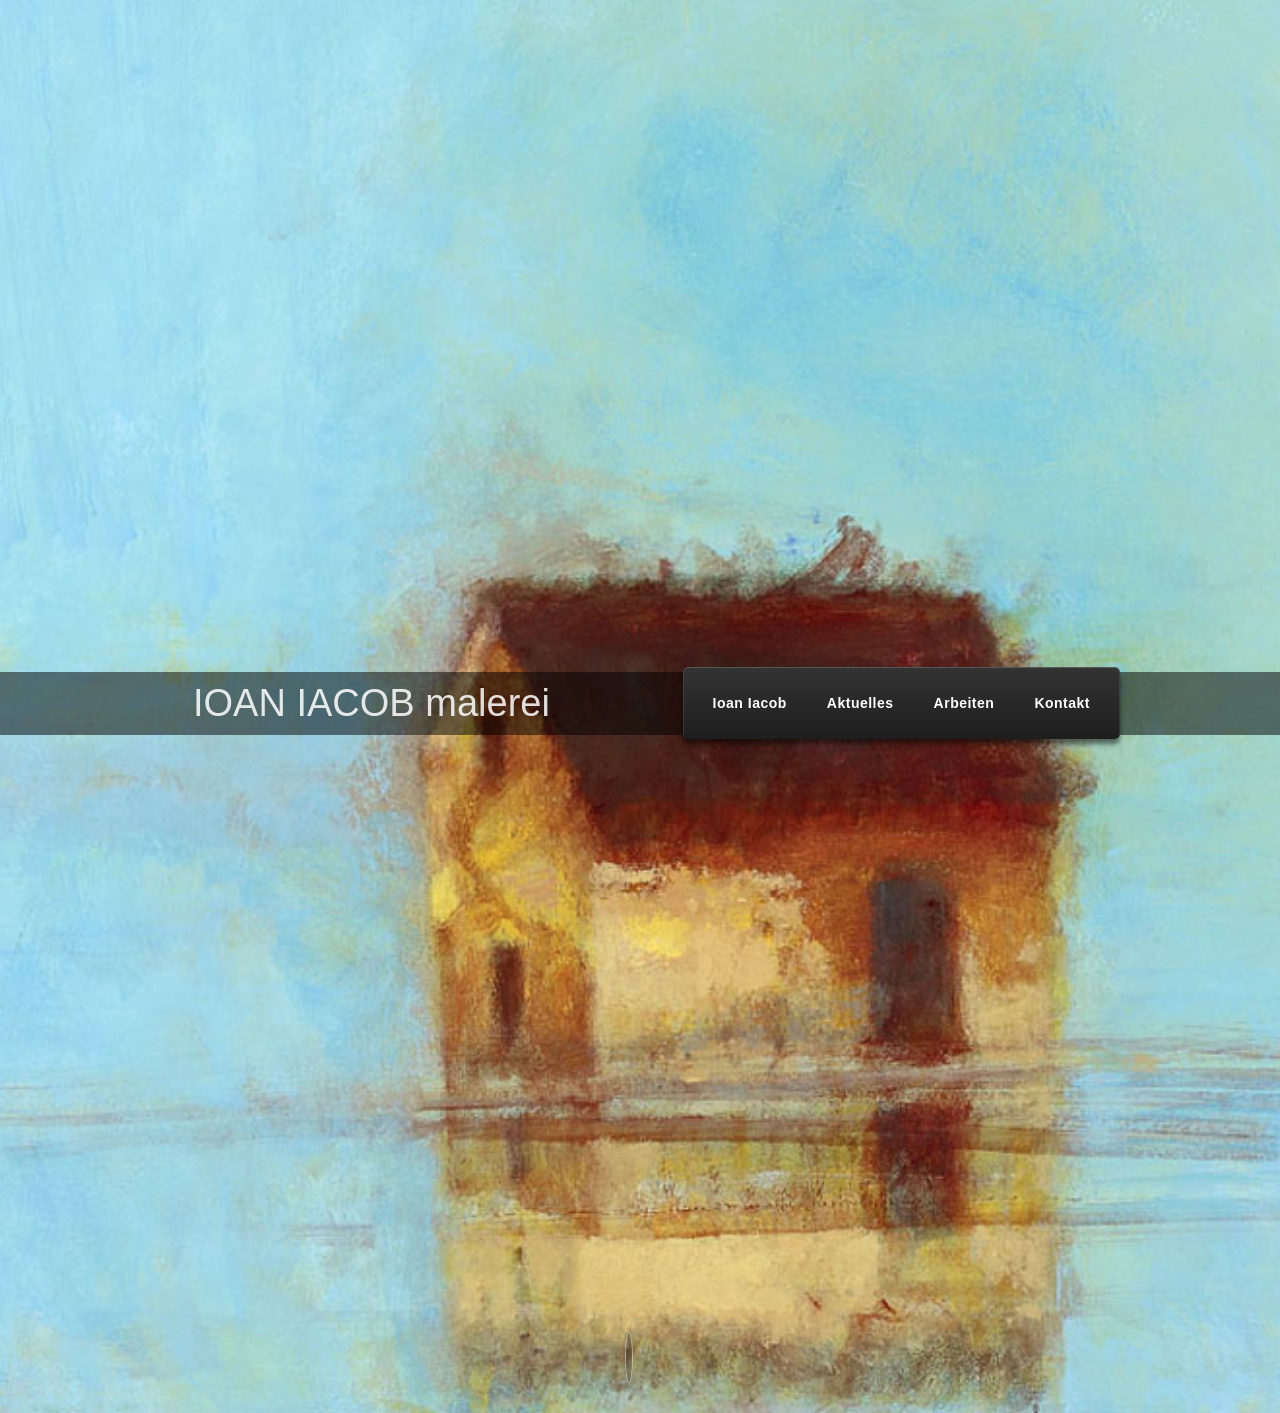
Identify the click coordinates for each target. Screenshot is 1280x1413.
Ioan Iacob (750, 703)
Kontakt (1062, 703)
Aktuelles (860, 703)
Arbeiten (964, 703)
